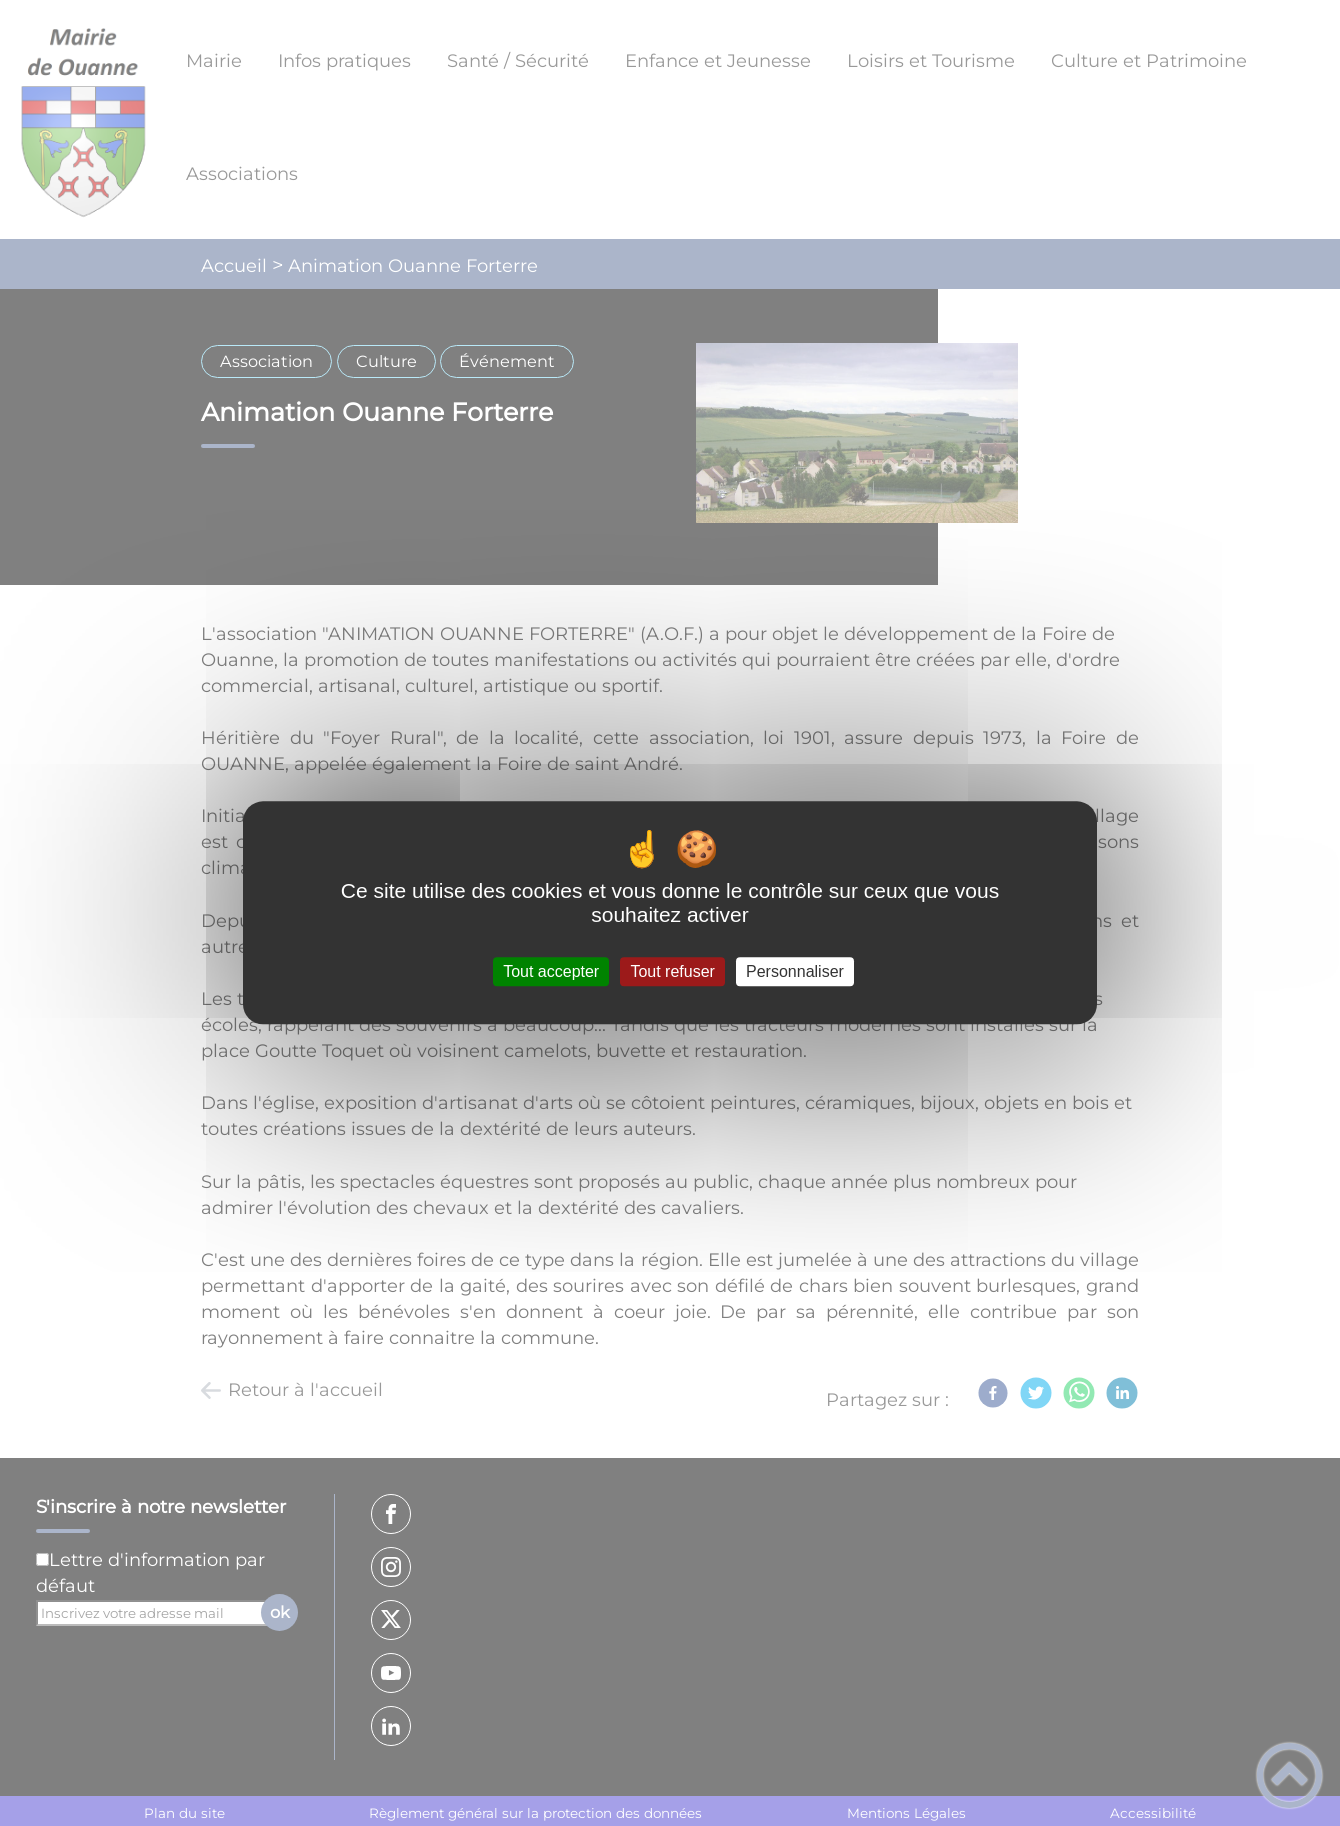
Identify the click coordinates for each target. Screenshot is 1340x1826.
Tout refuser (672, 971)
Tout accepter (551, 971)
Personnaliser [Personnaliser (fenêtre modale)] (795, 971)
